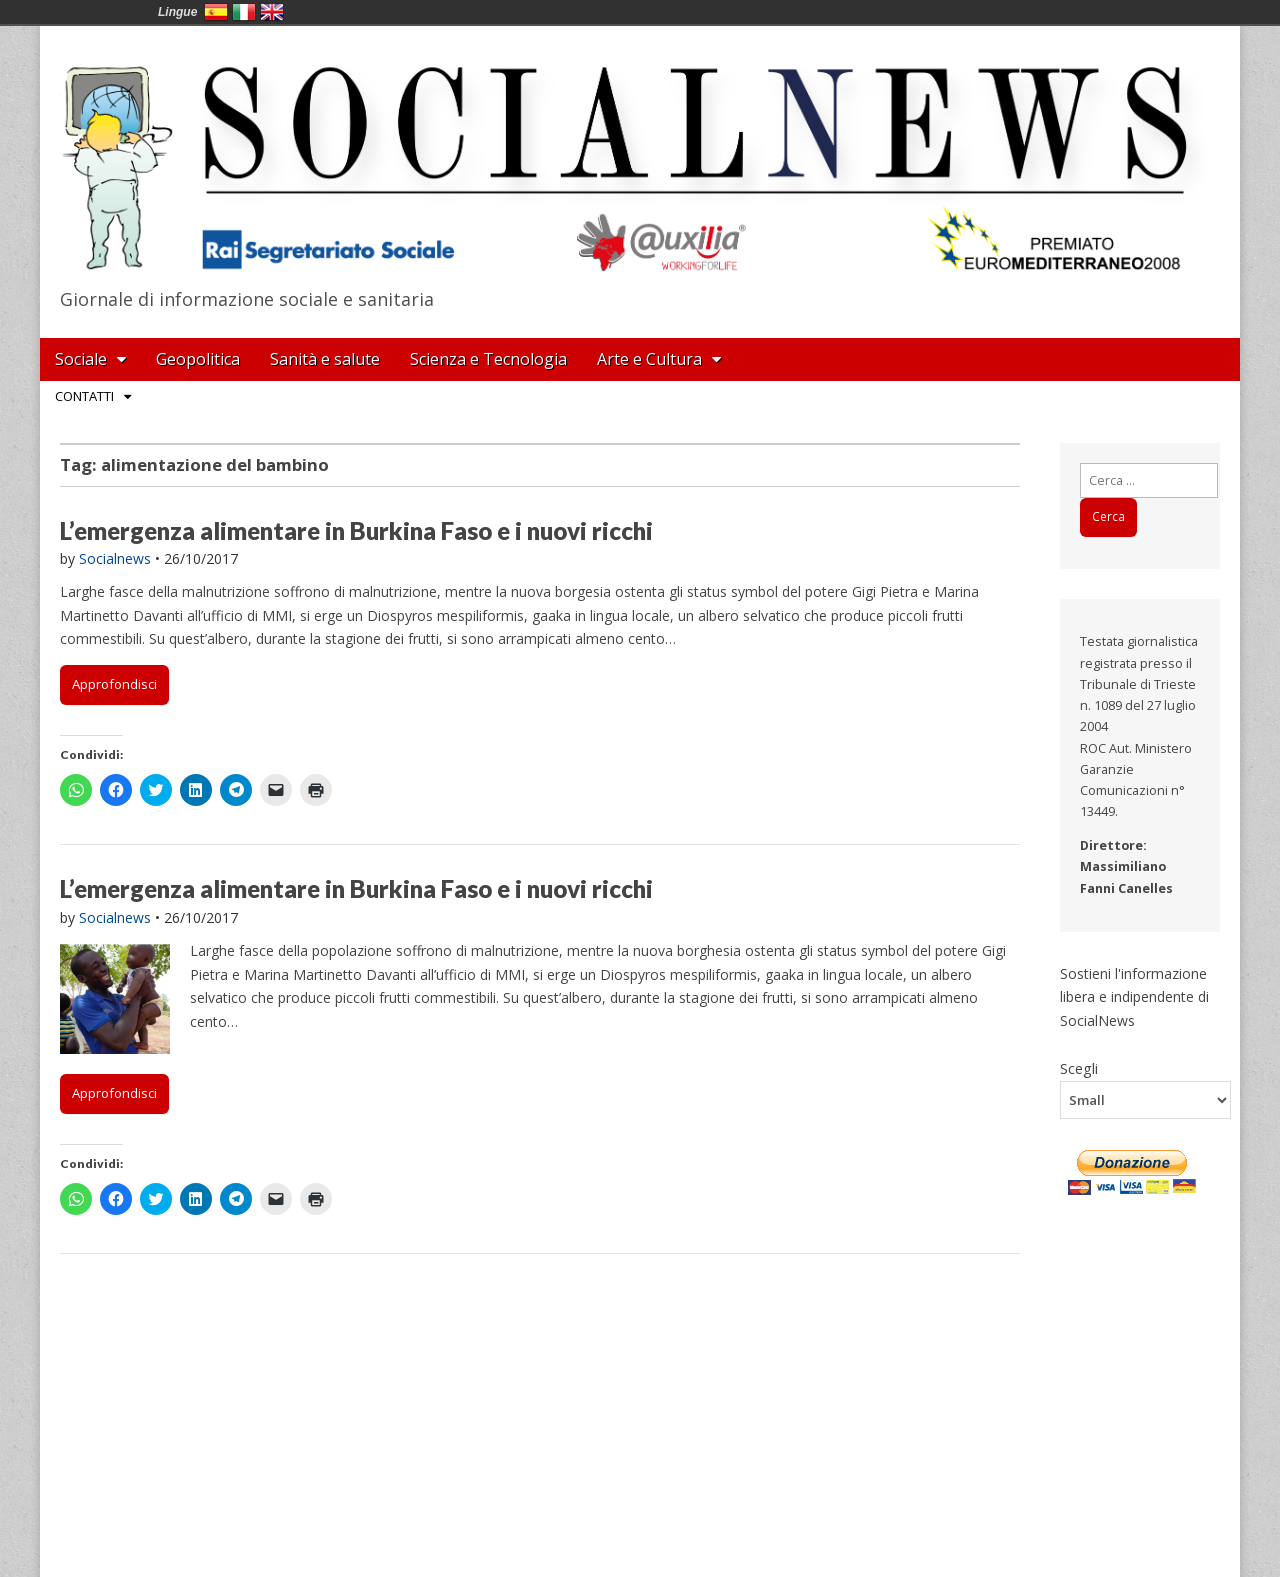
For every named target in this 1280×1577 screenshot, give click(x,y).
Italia (244, 12)
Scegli (1079, 1068)
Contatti (84, 396)
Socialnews (115, 558)
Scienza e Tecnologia (488, 359)
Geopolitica (198, 359)
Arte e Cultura (649, 359)
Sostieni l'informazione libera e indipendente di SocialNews (1134, 997)
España (216, 12)
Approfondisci (114, 684)
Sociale (81, 359)
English (272, 12)
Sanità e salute (325, 359)
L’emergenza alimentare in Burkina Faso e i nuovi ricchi (356, 530)
